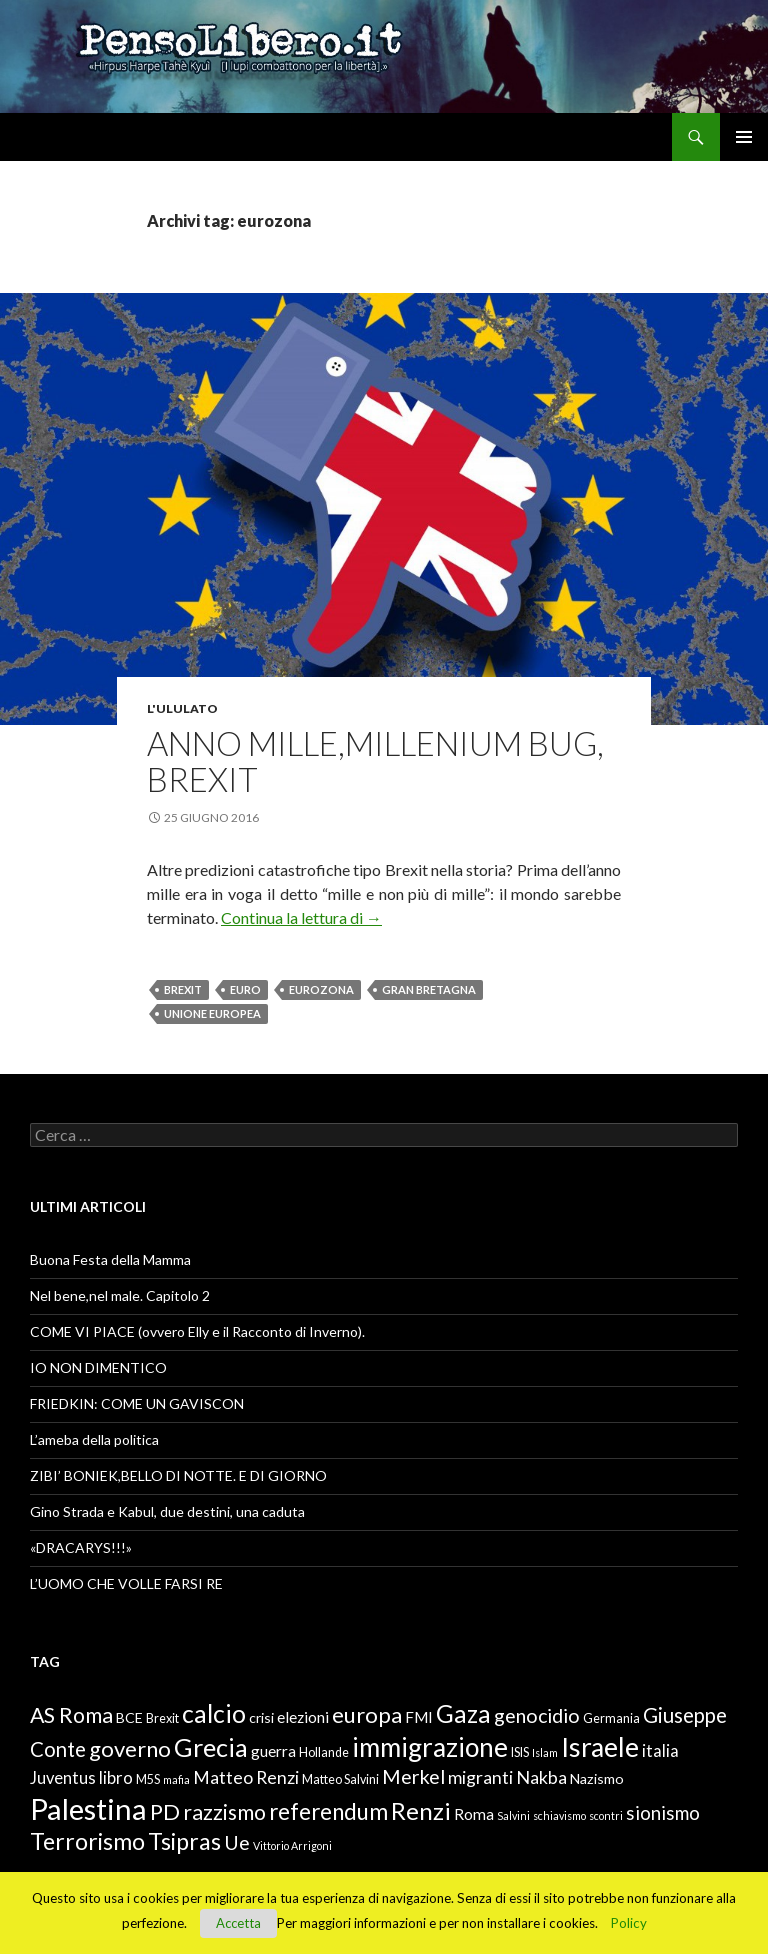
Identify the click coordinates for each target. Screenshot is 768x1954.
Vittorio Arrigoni (292, 1845)
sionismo (663, 1813)
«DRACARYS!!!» (81, 1547)
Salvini (513, 1815)
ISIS (520, 1752)
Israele (600, 1747)
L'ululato (182, 708)
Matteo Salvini (340, 1779)
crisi (261, 1717)
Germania (611, 1718)
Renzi (421, 1810)
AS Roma (71, 1715)
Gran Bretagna (429, 989)
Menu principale (744, 137)
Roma (474, 1814)
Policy (629, 1923)
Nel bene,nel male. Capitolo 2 (120, 1295)
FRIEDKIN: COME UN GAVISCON (137, 1403)
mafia (176, 1779)
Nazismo (597, 1778)
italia (660, 1751)
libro (116, 1778)
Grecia (211, 1747)
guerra (273, 1751)
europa (367, 1714)
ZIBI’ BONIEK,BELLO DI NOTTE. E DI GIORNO (178, 1475)
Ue (237, 1842)
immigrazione (430, 1747)
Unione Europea (212, 1013)
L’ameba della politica (94, 1439)
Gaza (463, 1713)
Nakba (541, 1777)
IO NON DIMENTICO (98, 1367)
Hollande (324, 1752)
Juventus (63, 1778)
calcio (214, 1713)
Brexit (183, 989)
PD (165, 1811)
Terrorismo (87, 1841)
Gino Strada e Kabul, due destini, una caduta (167, 1511)
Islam (545, 1752)
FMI (419, 1717)
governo (130, 1748)
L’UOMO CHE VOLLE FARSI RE (126, 1583)
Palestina (88, 1808)
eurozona (321, 989)
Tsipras (184, 1841)
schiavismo (559, 1815)
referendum (328, 1811)
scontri (606, 1815)
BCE (129, 1717)
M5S (148, 1779)
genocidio (537, 1715)
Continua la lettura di (301, 917)
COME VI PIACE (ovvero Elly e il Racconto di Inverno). (197, 1331)
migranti (480, 1777)
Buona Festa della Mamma (110, 1259)
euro (245, 989)
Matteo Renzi (246, 1777)
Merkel (413, 1776)
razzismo (224, 1812)
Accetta (238, 1923)
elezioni (303, 1717)
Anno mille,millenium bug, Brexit (375, 761)
